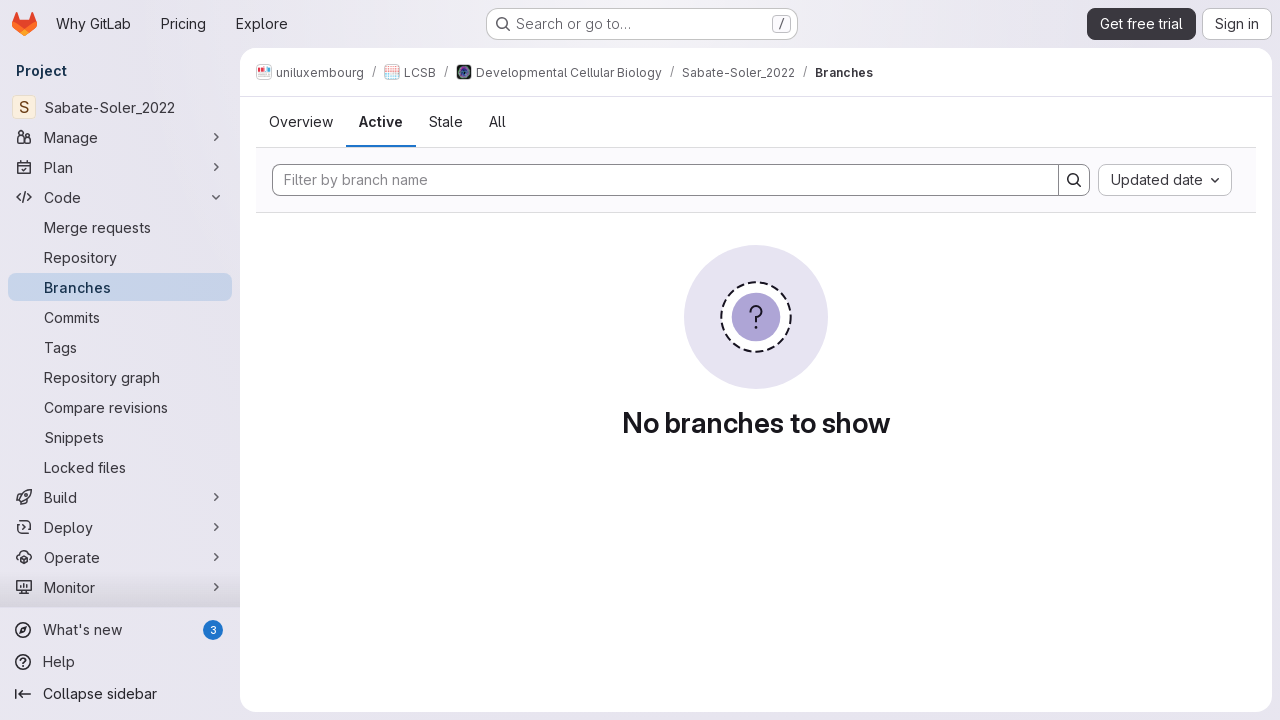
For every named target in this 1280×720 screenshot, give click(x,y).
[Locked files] (120, 467)
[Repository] (120, 257)
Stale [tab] (446, 121)
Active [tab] (381, 121)
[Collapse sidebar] (120, 694)
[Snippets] (120, 437)
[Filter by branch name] (665, 180)
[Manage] (120, 137)
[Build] (120, 497)
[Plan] (120, 167)
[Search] (1074, 180)
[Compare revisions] (120, 407)
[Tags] (120, 347)
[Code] (120, 197)
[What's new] (120, 630)
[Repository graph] (120, 377)
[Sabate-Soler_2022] (120, 107)
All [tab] (497, 121)
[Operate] (120, 557)
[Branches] (120, 287)
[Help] (120, 662)
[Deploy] (120, 527)
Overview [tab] (301, 121)
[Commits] (120, 317)
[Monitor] (120, 587)
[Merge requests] (120, 227)
